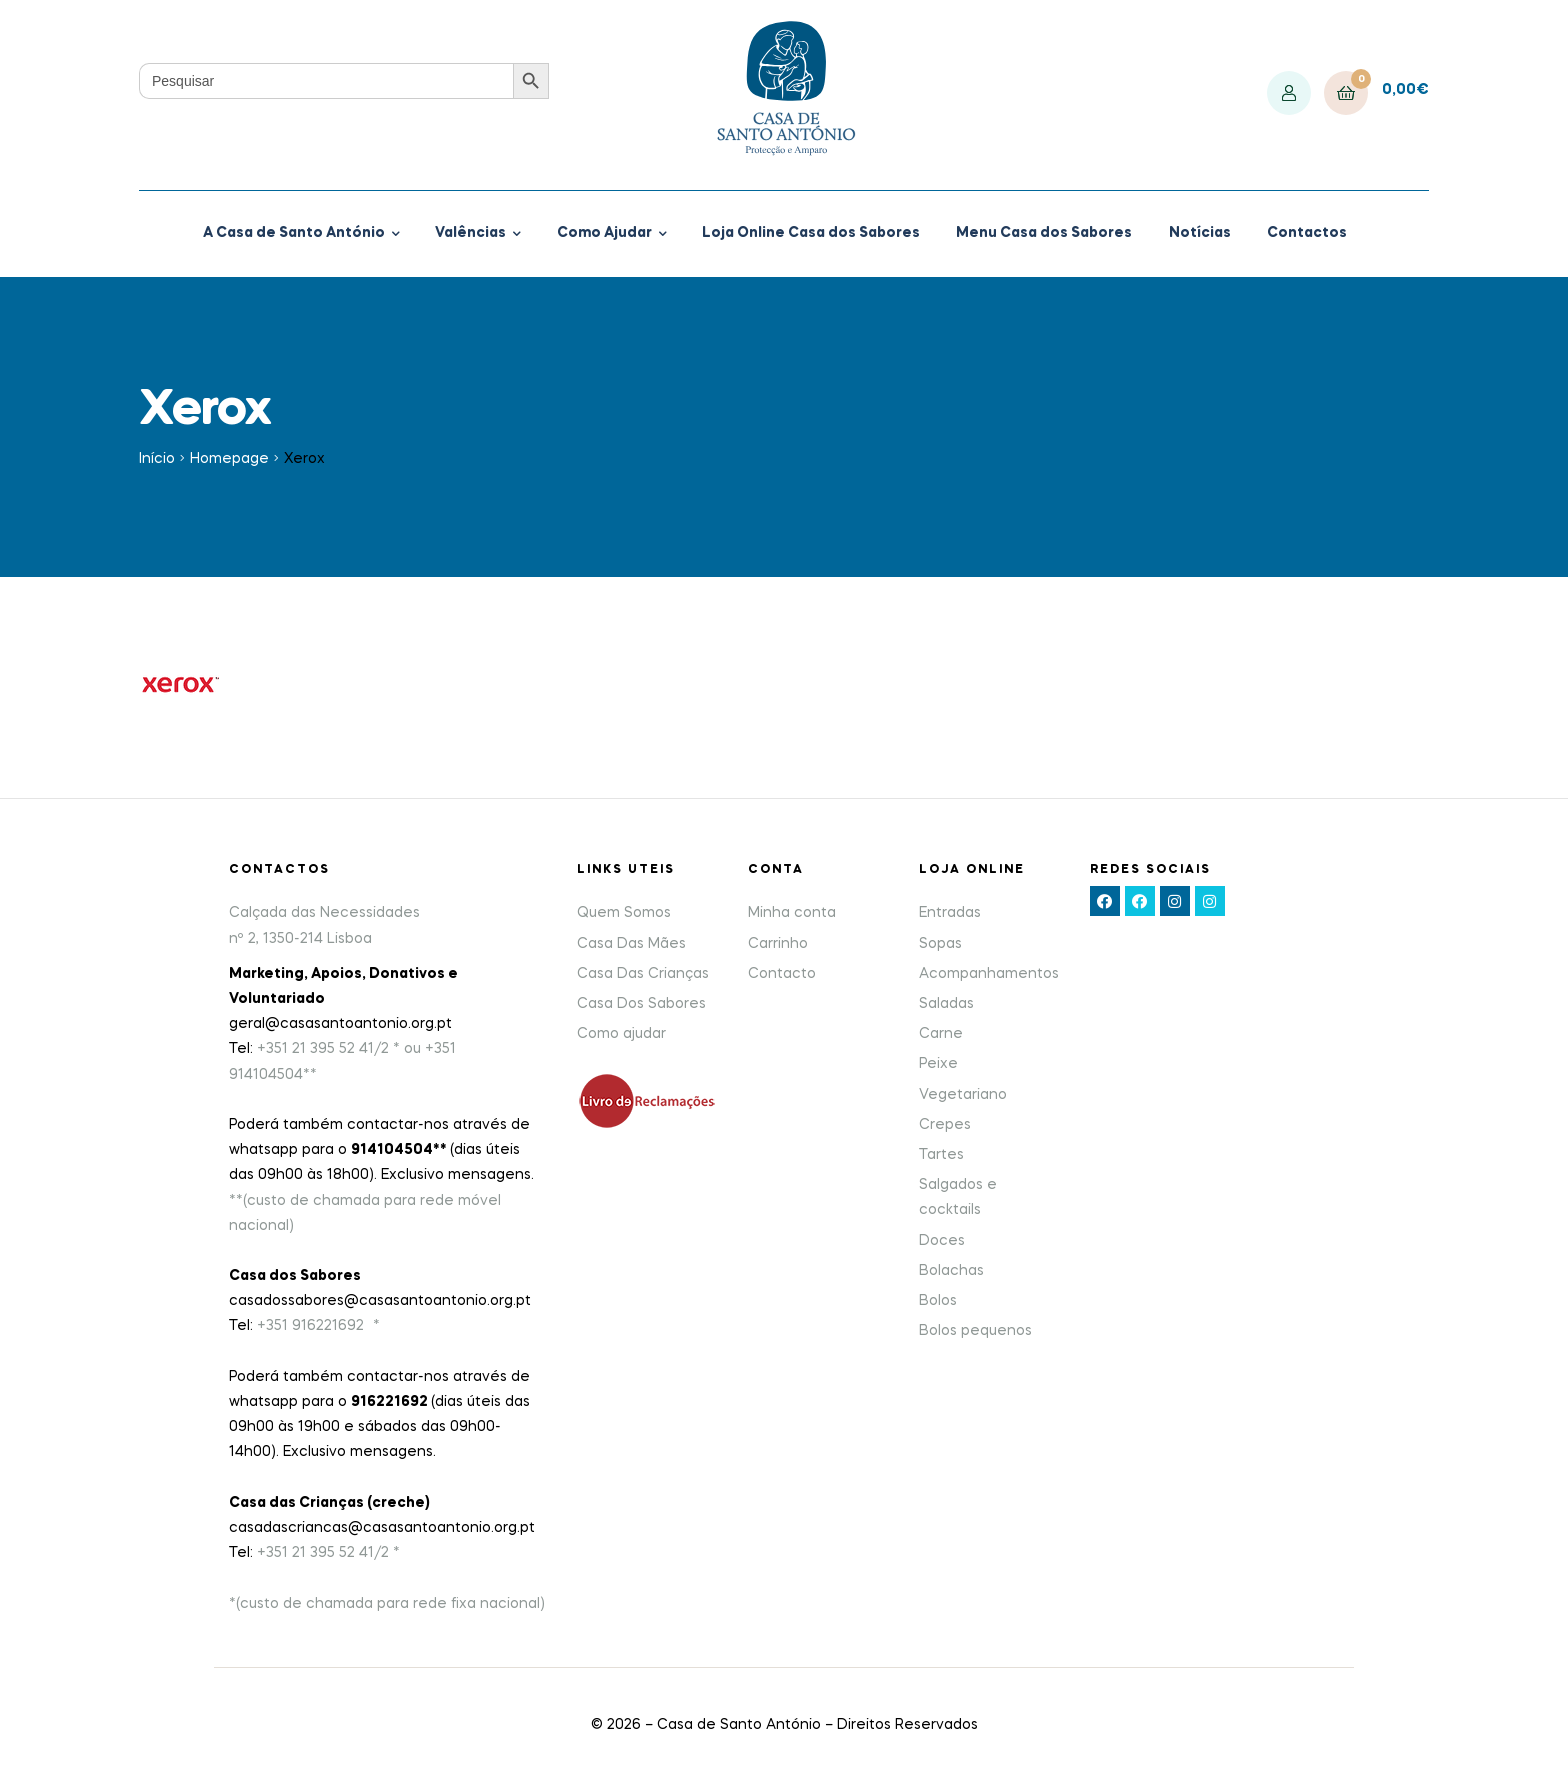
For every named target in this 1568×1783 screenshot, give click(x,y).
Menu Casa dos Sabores (1044, 233)
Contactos (1307, 233)
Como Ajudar (604, 233)
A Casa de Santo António (294, 233)
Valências (470, 233)
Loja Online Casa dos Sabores (811, 233)
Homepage (229, 459)
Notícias (1200, 233)
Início (157, 459)
